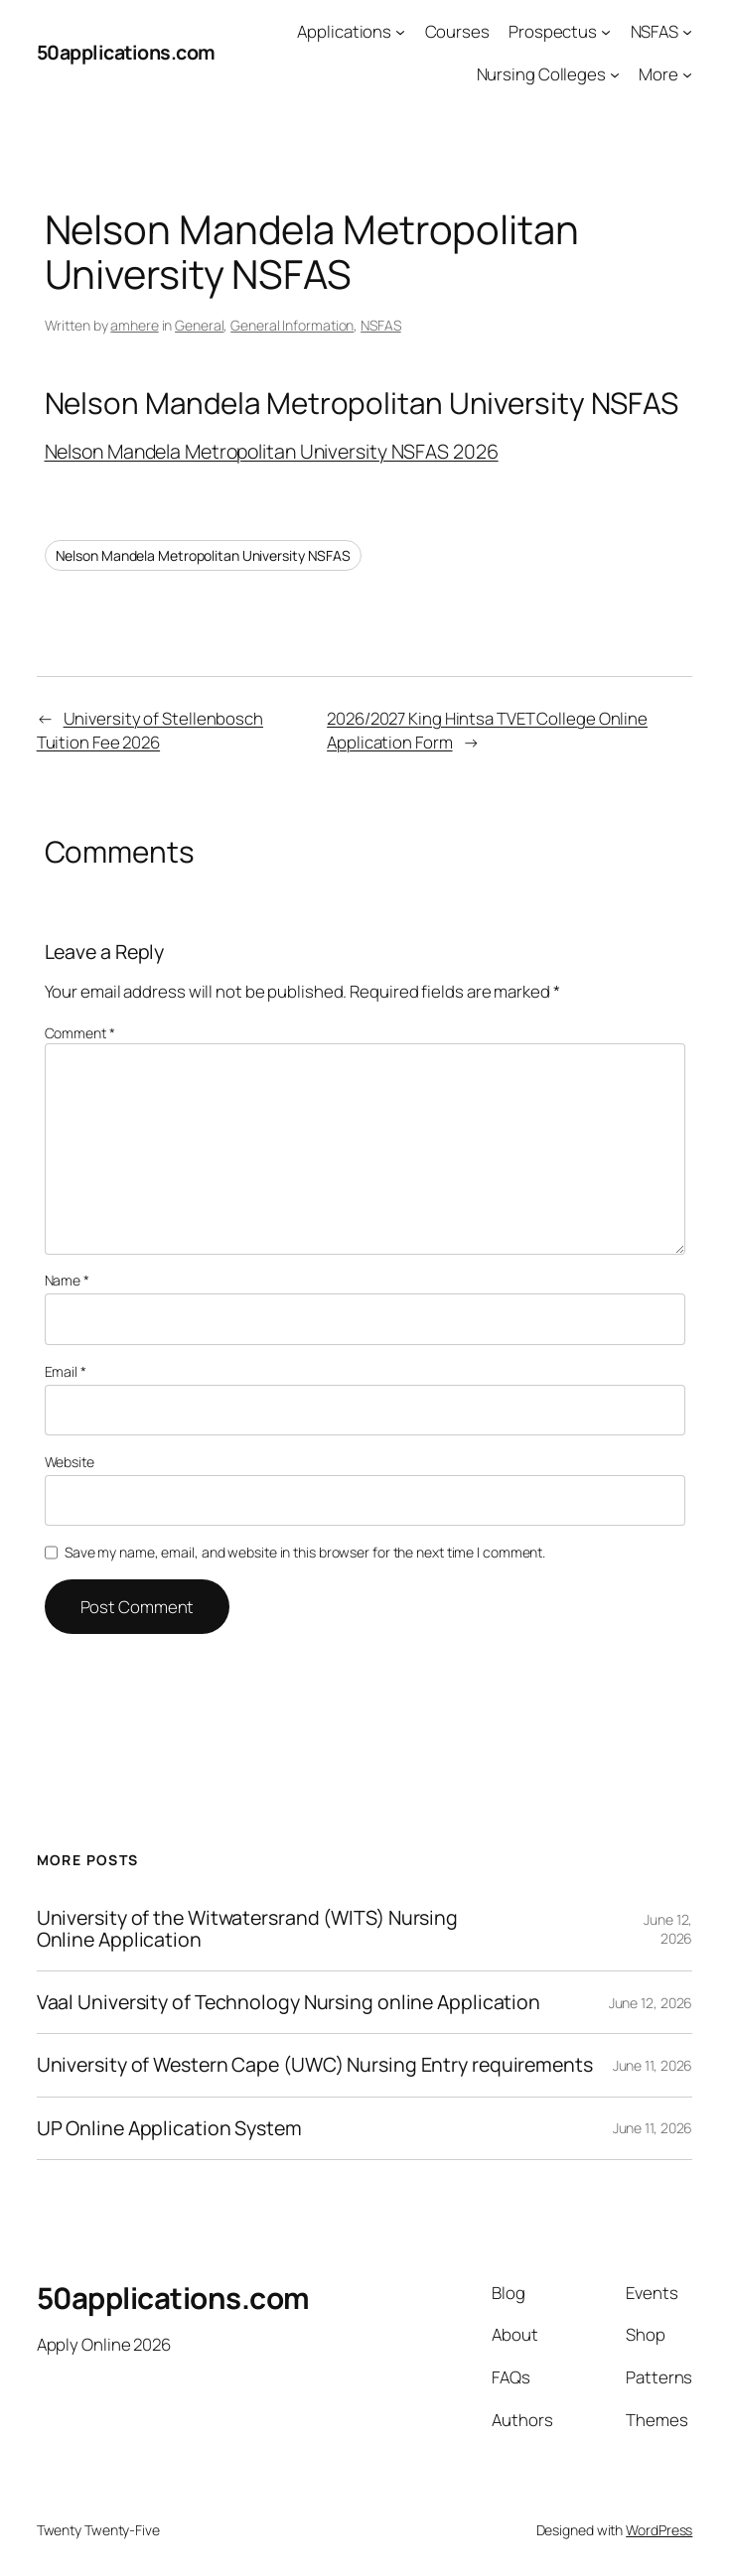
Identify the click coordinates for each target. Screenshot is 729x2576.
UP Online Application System (169, 2128)
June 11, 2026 (653, 2065)
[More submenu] (687, 73)
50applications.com (126, 52)
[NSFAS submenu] (687, 32)
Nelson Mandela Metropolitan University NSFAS (204, 555)
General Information (292, 325)
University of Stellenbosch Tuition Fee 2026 (150, 730)
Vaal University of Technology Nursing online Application (288, 2002)
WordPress (659, 2529)
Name (67, 1280)
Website (69, 1461)
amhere (134, 325)
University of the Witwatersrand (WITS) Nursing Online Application (247, 1929)
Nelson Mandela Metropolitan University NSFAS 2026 (272, 451)
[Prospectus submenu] (606, 32)
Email (65, 1371)
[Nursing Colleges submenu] (615, 73)
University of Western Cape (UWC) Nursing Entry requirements (315, 2065)
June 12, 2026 (668, 1929)
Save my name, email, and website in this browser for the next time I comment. (305, 1552)
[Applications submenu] (400, 32)
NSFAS (381, 325)
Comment (80, 1032)
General (199, 325)
